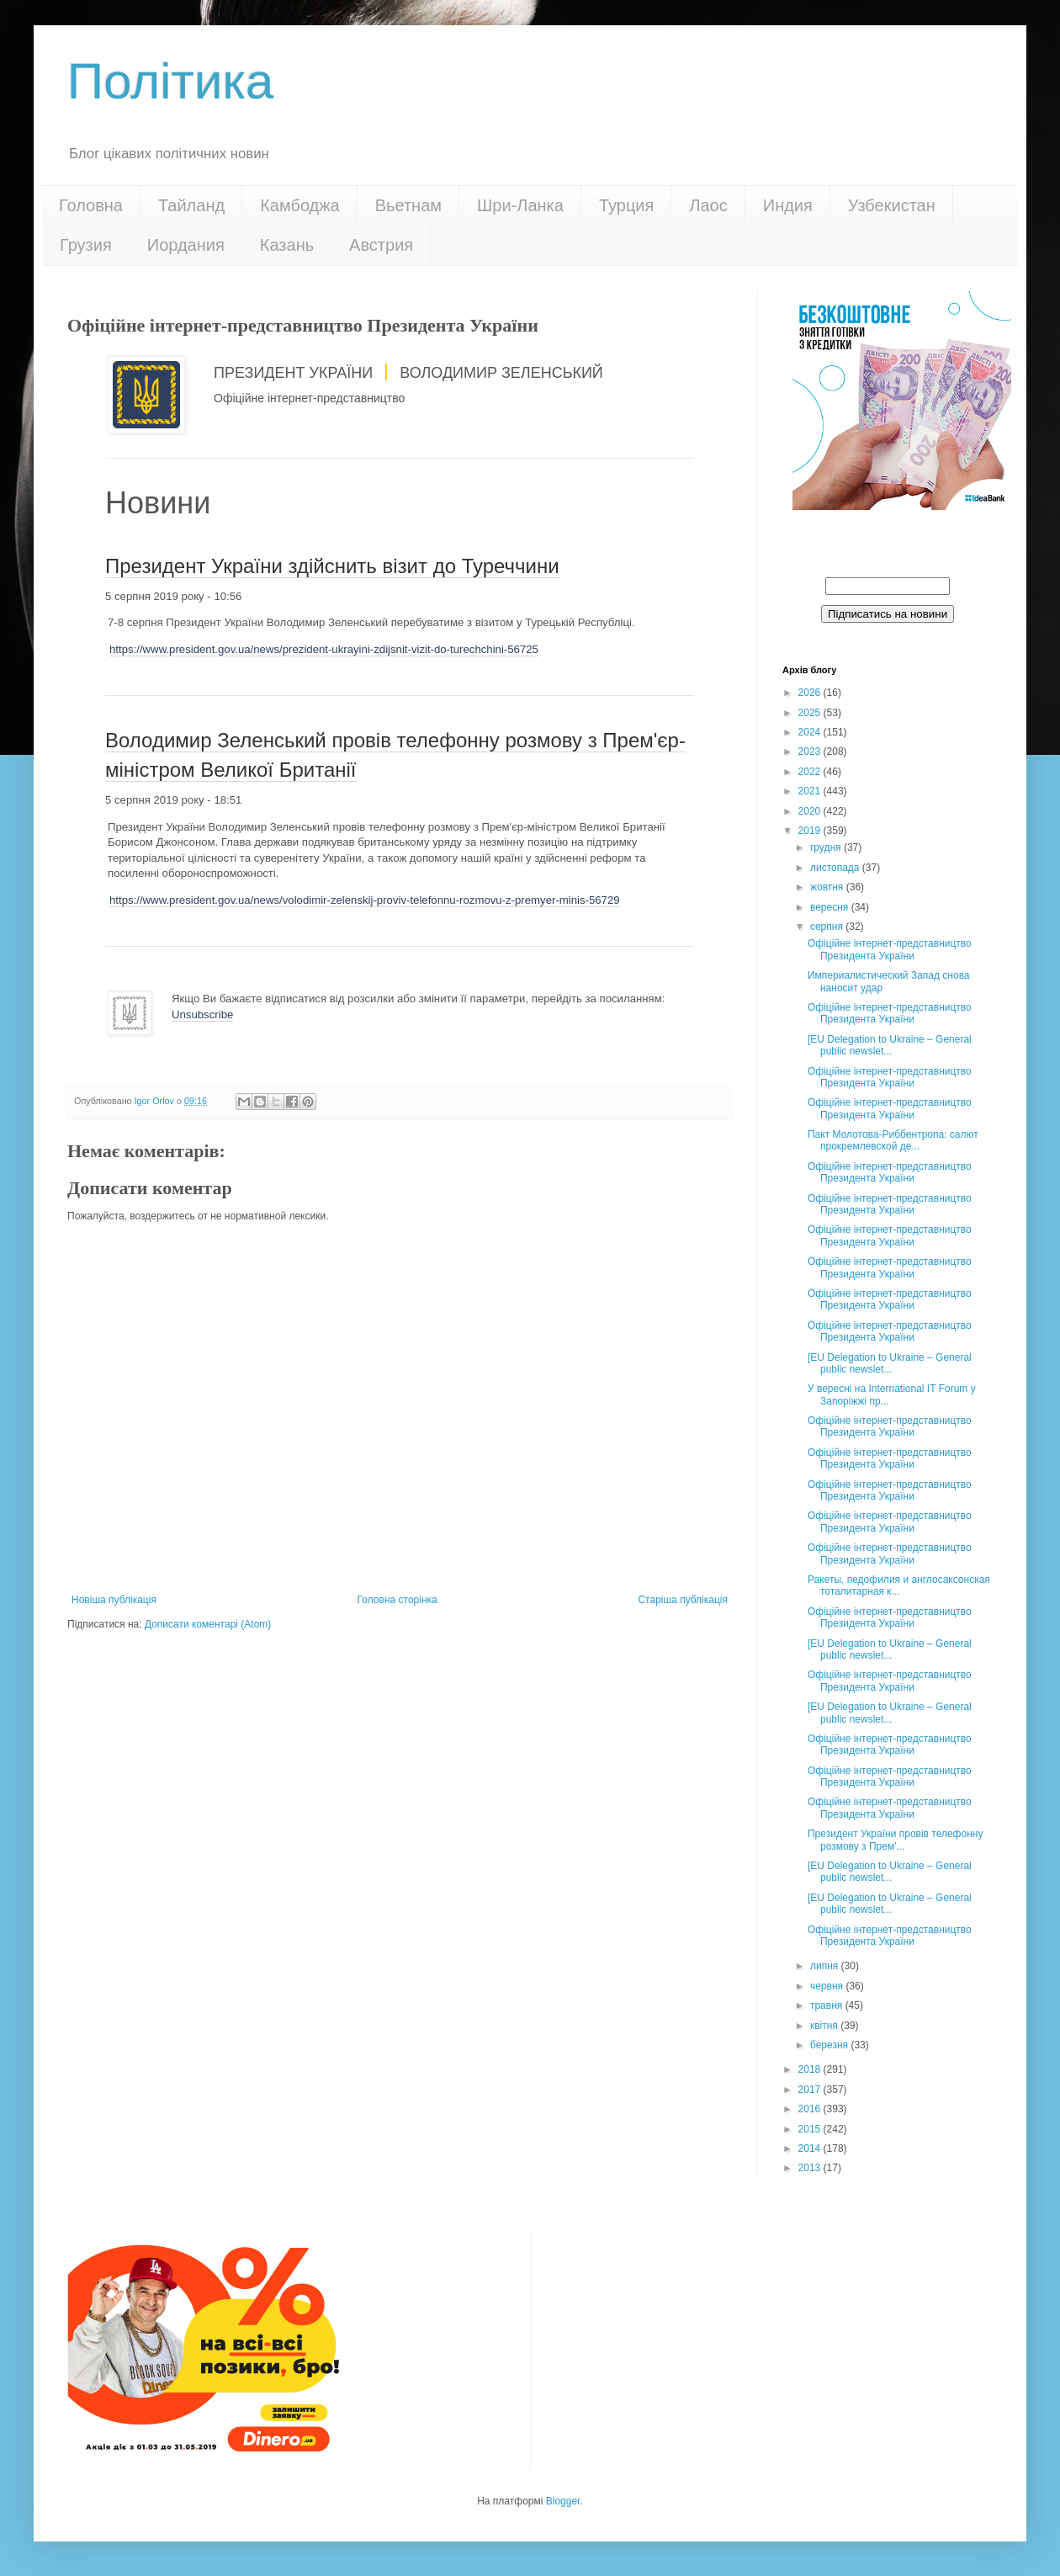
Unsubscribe (202, 1014)
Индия (788, 205)
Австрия (381, 245)
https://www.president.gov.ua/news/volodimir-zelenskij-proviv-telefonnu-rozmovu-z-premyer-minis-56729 (364, 900)
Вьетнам (408, 205)
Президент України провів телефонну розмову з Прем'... (895, 1839)
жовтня (828, 887)
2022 (811, 772)
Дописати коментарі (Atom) (208, 1624)
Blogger (563, 2501)
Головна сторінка (397, 1600)
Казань (287, 245)
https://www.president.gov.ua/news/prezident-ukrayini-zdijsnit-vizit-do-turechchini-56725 (323, 649)
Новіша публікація (114, 1600)
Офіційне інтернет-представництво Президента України (890, 949)
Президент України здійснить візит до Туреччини (332, 566)
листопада (836, 868)
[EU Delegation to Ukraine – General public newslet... (890, 1045)
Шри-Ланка (520, 205)
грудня (827, 847)
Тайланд (191, 205)
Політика (170, 81)
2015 (811, 2129)
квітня (825, 2026)
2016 (811, 2109)
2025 (811, 713)
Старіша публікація (683, 1600)
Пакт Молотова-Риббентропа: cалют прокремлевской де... (893, 1140)
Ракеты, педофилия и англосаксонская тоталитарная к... (899, 1585)
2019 (811, 831)
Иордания (186, 245)
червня (827, 1986)
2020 (811, 811)
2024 (811, 732)
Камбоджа (300, 205)
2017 (811, 2089)
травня (827, 2005)
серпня (827, 926)
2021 (811, 791)
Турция (626, 205)
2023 (811, 751)
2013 (811, 2168)
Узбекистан (891, 205)
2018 (811, 2069)
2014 (811, 2148)
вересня (830, 907)
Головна (91, 205)
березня (830, 2045)
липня (825, 1966)
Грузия (86, 245)
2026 (811, 692)
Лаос (708, 205)
